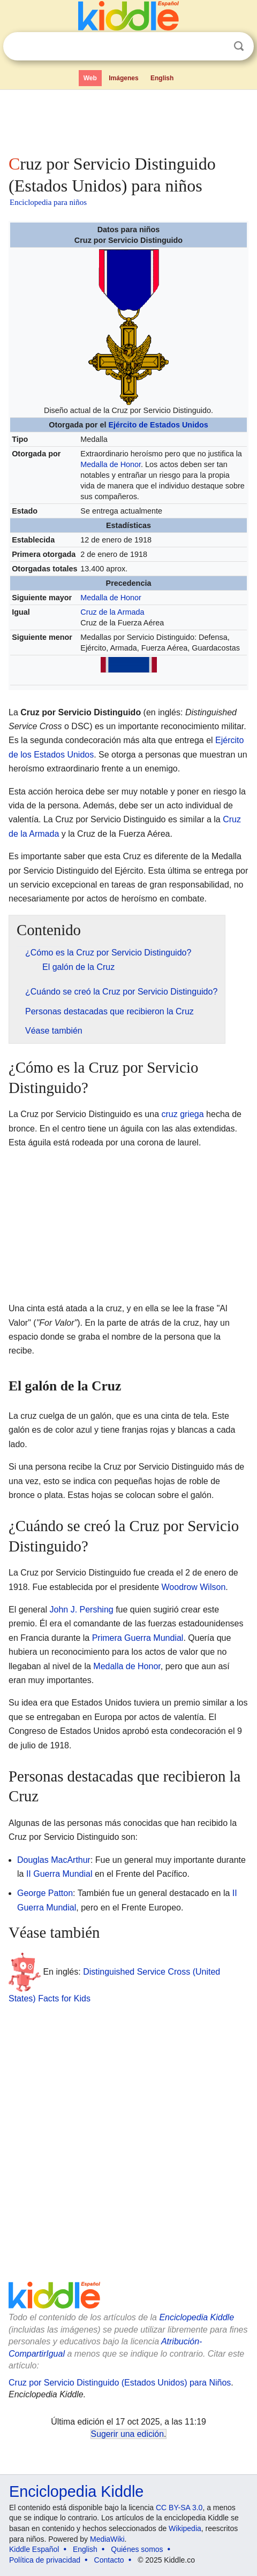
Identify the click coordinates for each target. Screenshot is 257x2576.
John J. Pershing (82, 1609)
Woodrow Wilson (194, 1587)
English (161, 78)
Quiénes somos (137, 2549)
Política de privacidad (44, 2560)
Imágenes (123, 78)
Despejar (217, 46)
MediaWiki (107, 2539)
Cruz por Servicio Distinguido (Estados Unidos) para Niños (120, 2382)
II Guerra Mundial (59, 1873)
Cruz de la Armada (112, 612)
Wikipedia (185, 2528)
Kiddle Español (34, 2549)
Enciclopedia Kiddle (196, 2317)
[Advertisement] (128, 119)
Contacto (109, 2560)
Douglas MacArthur (53, 1859)
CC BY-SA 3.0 (179, 2507)
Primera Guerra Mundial (138, 1637)
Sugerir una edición (127, 2434)
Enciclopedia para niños (48, 202)
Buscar (239, 46)
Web (90, 78)
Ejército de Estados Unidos (158, 425)
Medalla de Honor (110, 464)
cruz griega (182, 1114)
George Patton (45, 1893)
